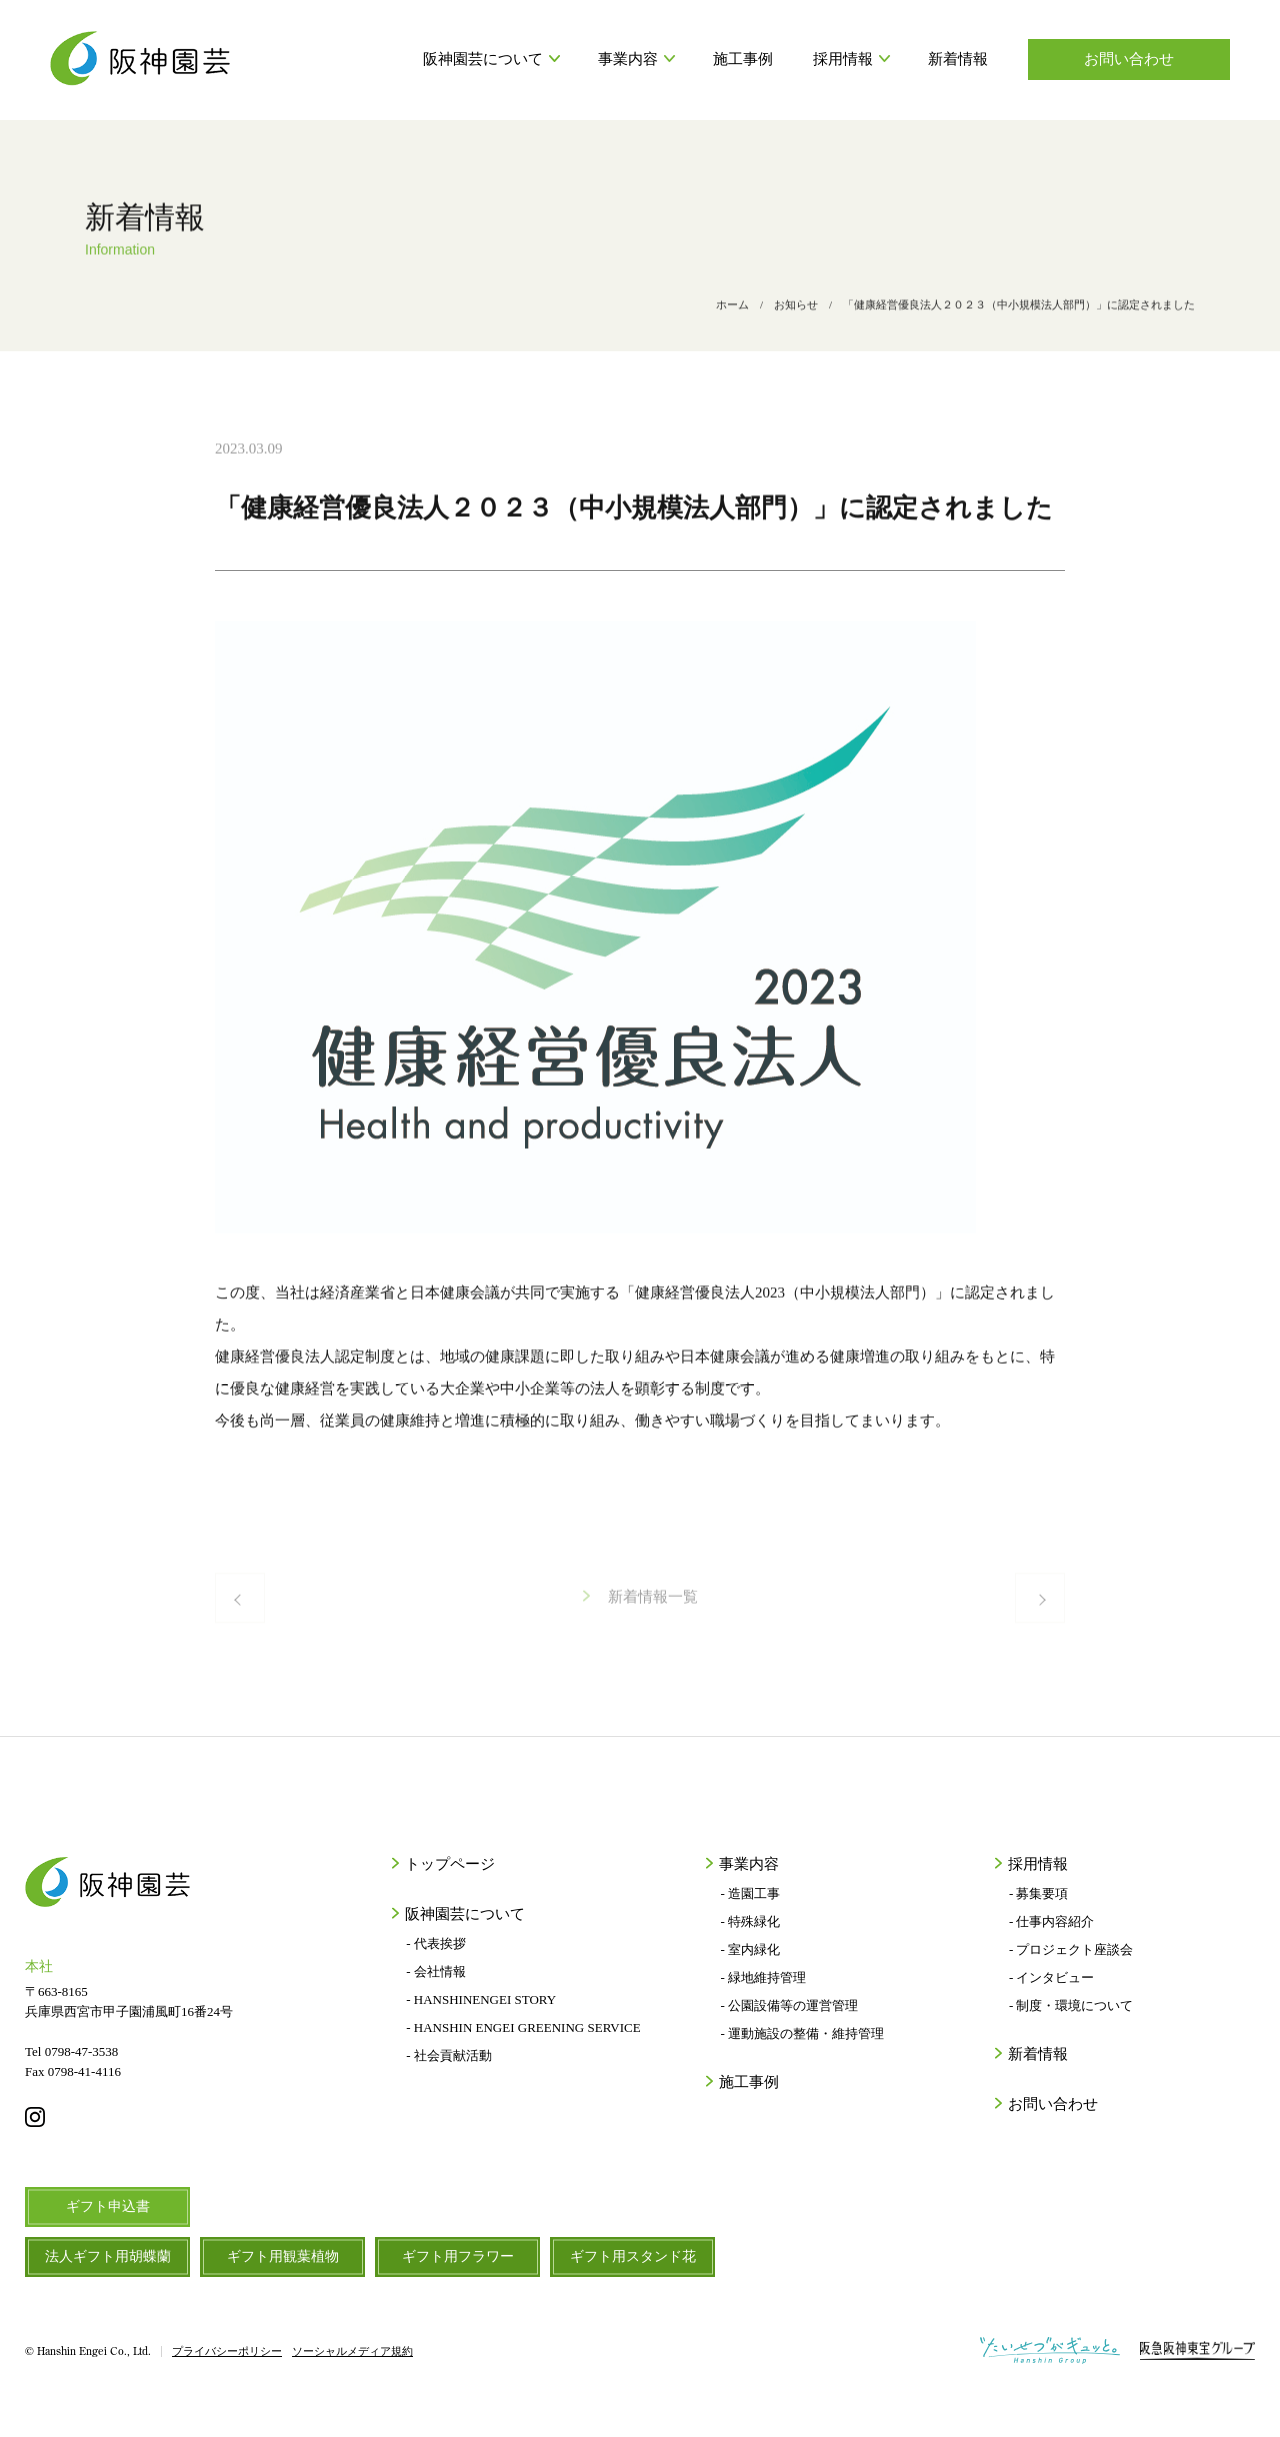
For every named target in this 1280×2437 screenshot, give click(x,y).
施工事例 (743, 59)
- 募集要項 (1039, 1893)
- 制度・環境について (1071, 2005)
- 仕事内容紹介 (1052, 1921)
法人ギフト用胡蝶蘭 (108, 2256)
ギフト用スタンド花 (633, 2256)
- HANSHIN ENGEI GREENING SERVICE (523, 2027)
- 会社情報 (436, 1971)
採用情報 (850, 59)
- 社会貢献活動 (449, 2055)
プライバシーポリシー (227, 2351)
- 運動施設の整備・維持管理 (802, 2033)
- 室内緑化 (750, 1949)
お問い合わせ (1129, 59)
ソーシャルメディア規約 (352, 2351)
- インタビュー (1052, 1977)
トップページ (448, 1864)
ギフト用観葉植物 (283, 2256)
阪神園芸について (490, 59)
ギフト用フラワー (458, 2256)
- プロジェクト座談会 (1071, 1949)
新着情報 (958, 59)
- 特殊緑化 (750, 1921)
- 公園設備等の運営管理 (789, 2005)
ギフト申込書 (108, 2206)
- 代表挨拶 (436, 1943)
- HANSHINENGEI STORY (481, 1999)
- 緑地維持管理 (763, 1977)
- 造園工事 (750, 1893)
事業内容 (635, 59)
